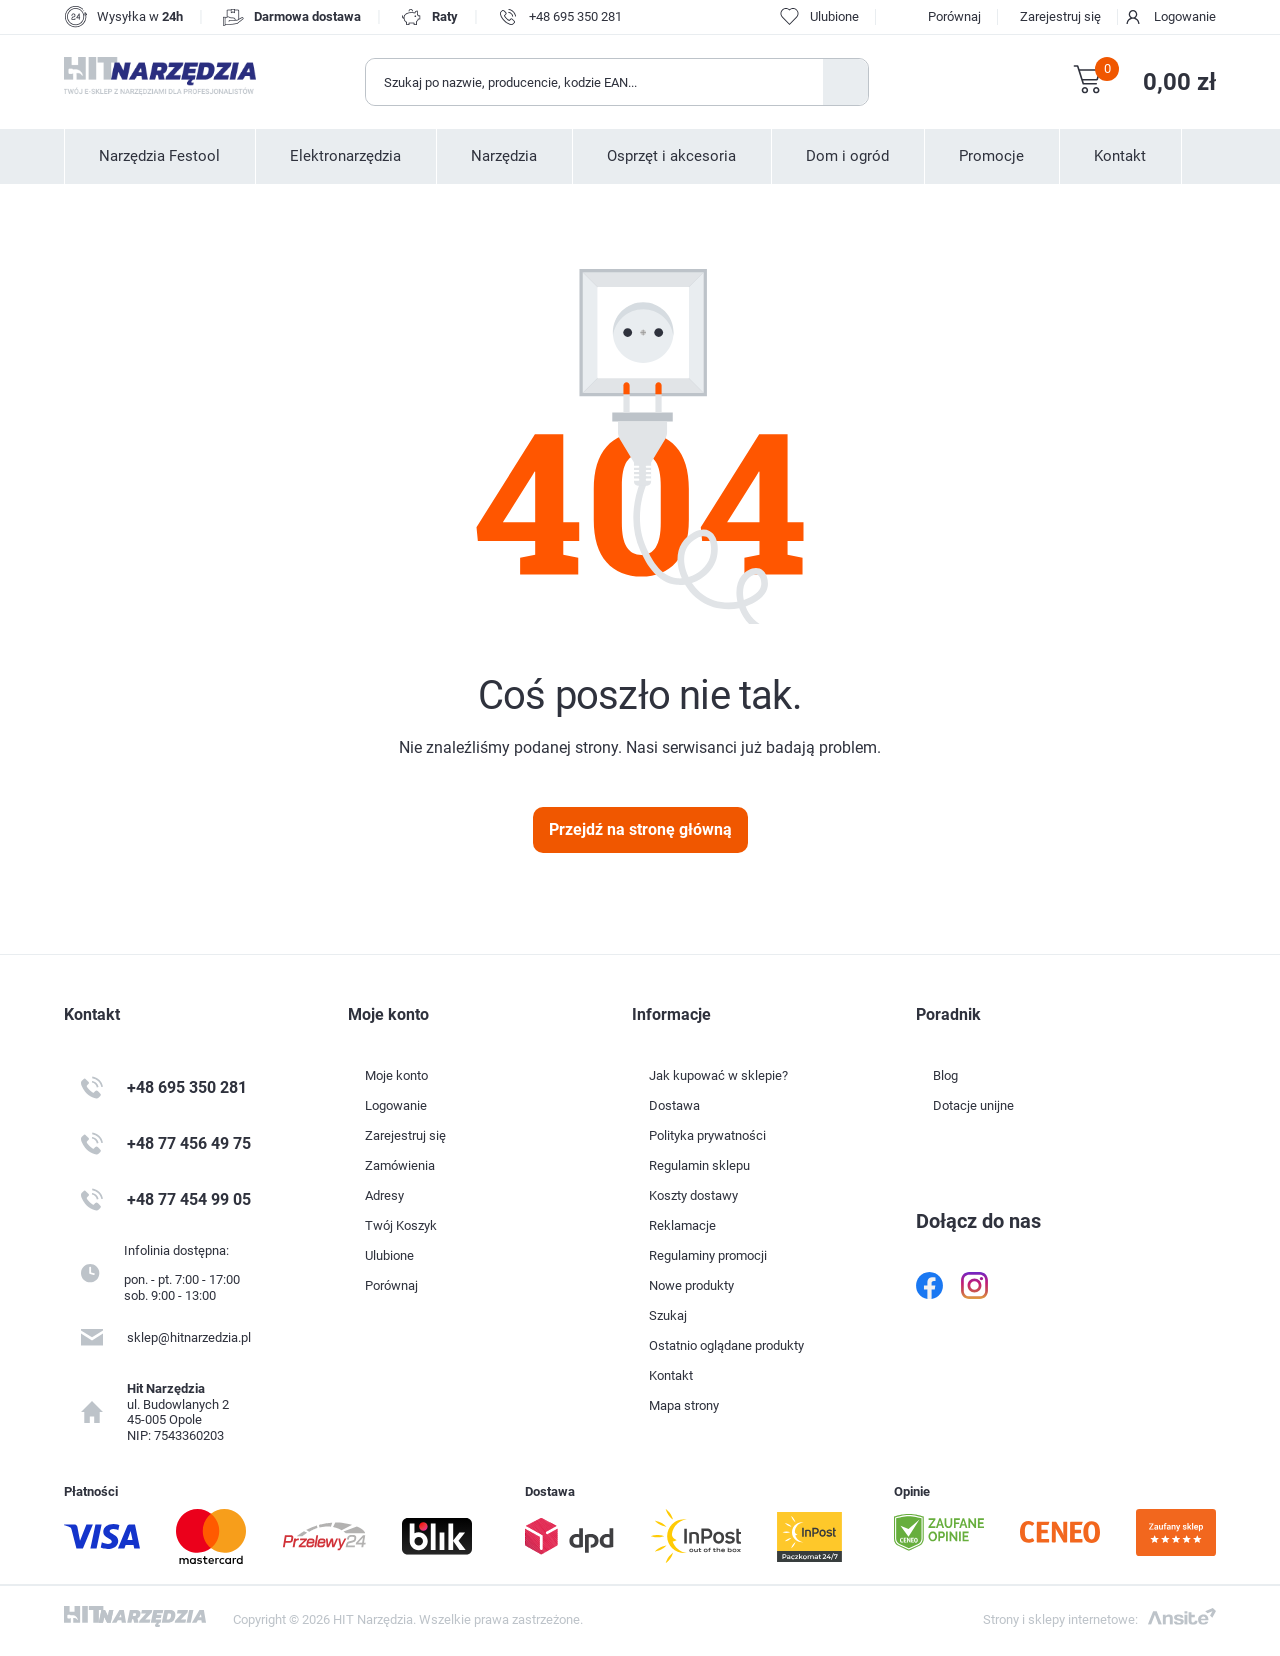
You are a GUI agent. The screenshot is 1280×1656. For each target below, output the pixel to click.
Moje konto (396, 1075)
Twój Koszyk (401, 1225)
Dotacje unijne (973, 1105)
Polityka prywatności (707, 1135)
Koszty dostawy (693, 1195)
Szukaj (845, 82)
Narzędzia (504, 156)
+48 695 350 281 (575, 16)
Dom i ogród (847, 156)
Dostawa (674, 1105)
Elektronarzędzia (345, 156)
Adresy (384, 1195)
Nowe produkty (691, 1285)
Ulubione (389, 1255)
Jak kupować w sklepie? (718, 1075)
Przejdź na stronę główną (640, 829)
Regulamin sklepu (699, 1165)
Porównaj (954, 16)
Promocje (991, 156)
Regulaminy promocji (708, 1255)
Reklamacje (682, 1225)
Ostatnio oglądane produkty (726, 1345)
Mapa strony (684, 1405)
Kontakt (1120, 156)
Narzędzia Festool (159, 156)
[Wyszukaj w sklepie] (595, 82)
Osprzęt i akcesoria (671, 156)
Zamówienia (400, 1165)
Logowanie (1185, 16)
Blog (945, 1075)
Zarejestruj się (1060, 16)
